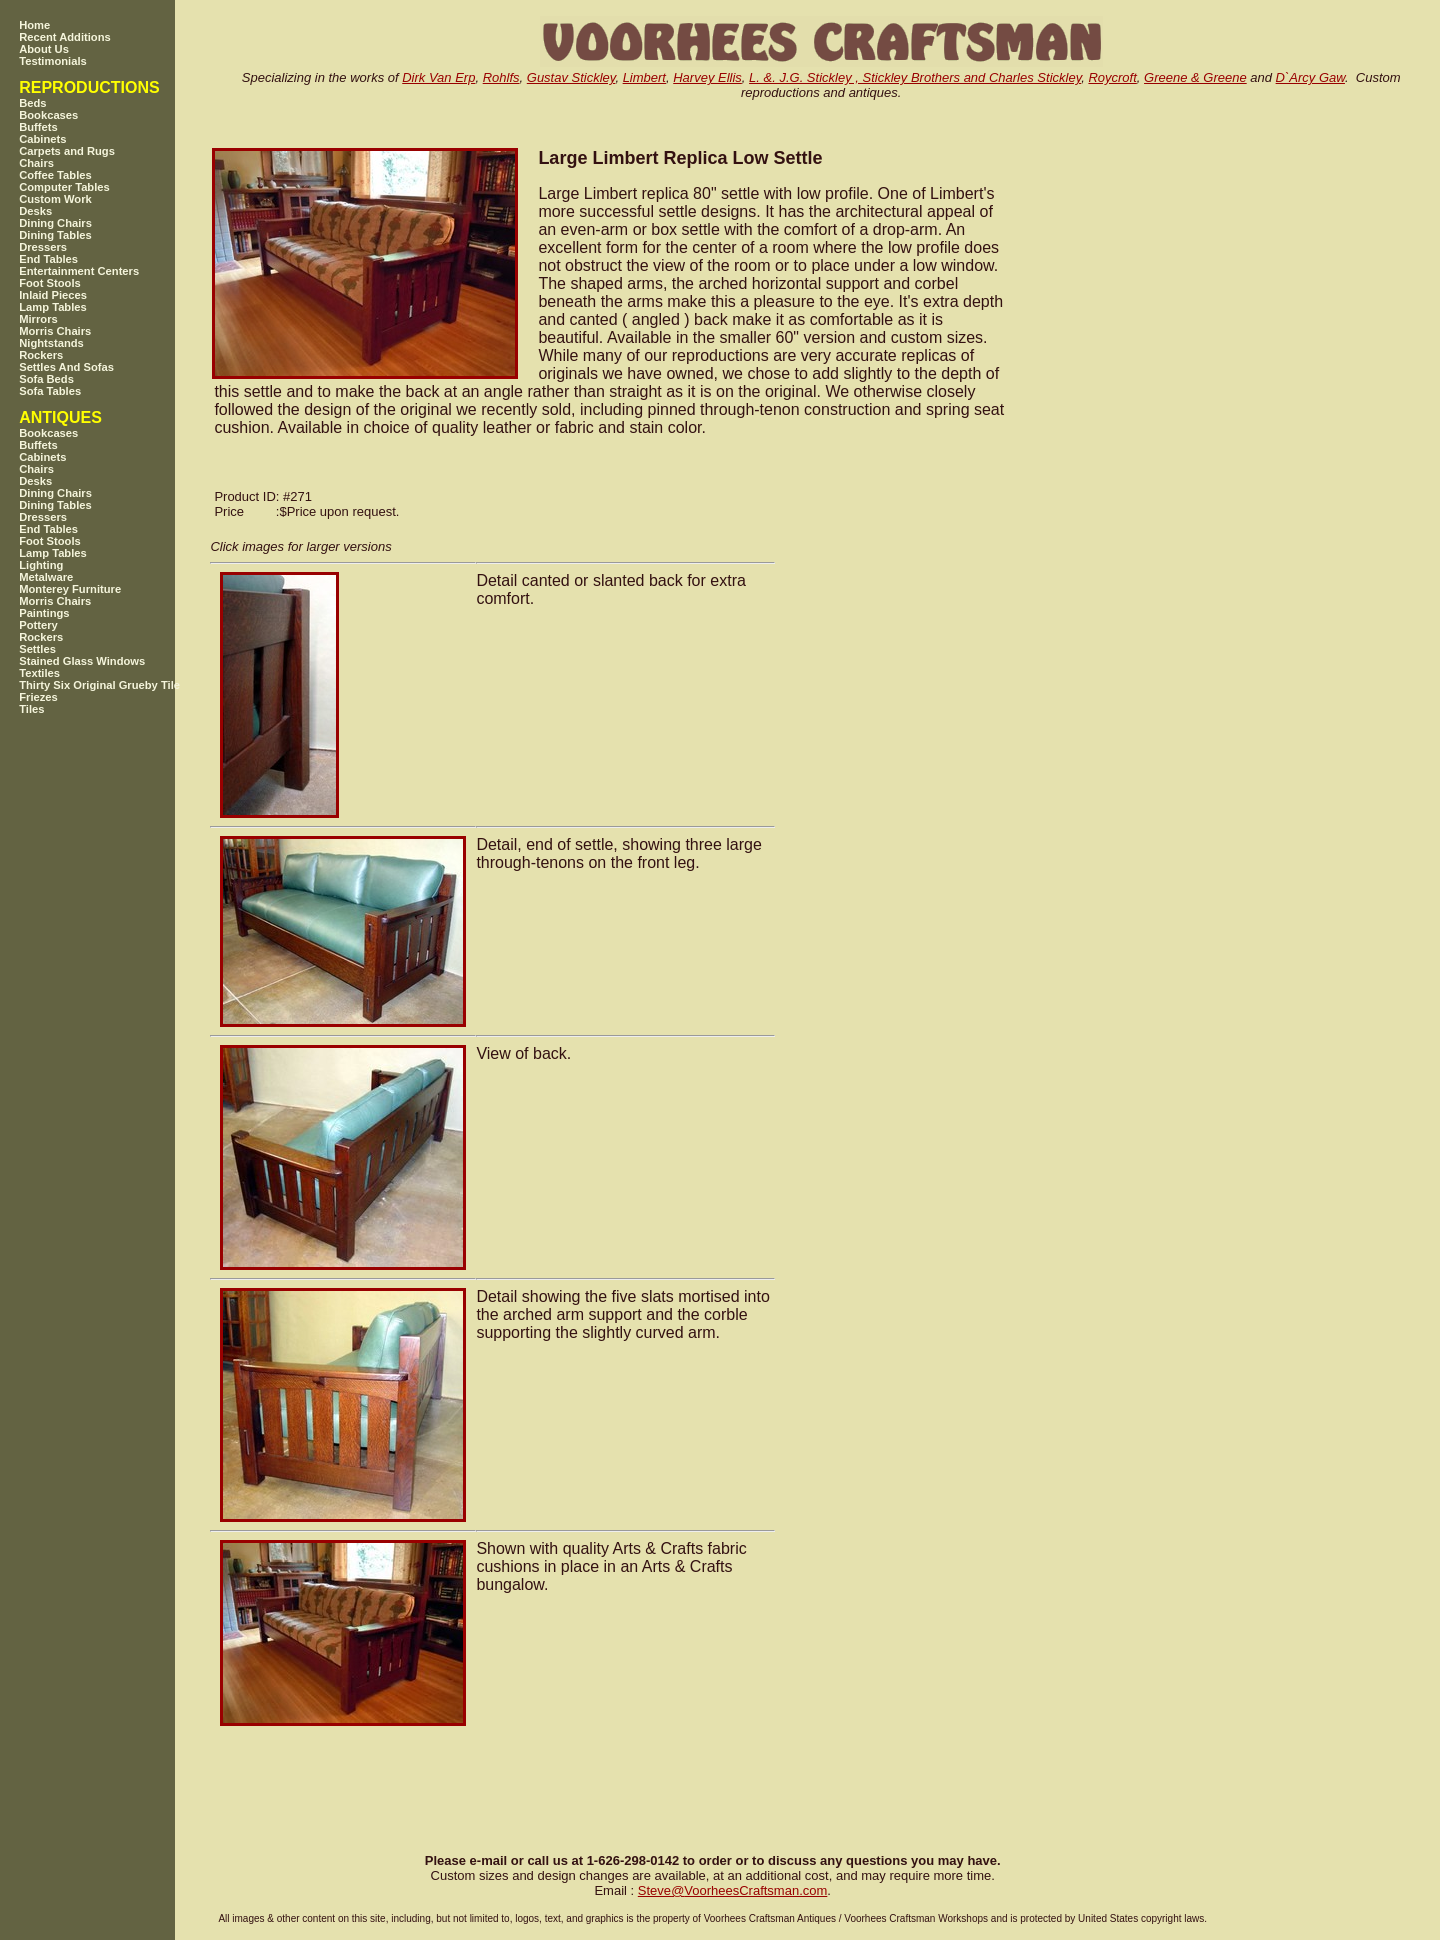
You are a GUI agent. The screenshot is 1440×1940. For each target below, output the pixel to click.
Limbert (644, 77)
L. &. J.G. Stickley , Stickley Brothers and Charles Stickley (915, 77)
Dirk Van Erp (438, 77)
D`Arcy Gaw (1310, 77)
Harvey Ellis (707, 77)
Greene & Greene (1195, 77)
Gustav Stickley (571, 77)
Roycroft (1112, 77)
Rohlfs (501, 77)
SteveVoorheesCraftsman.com (733, 1890)
